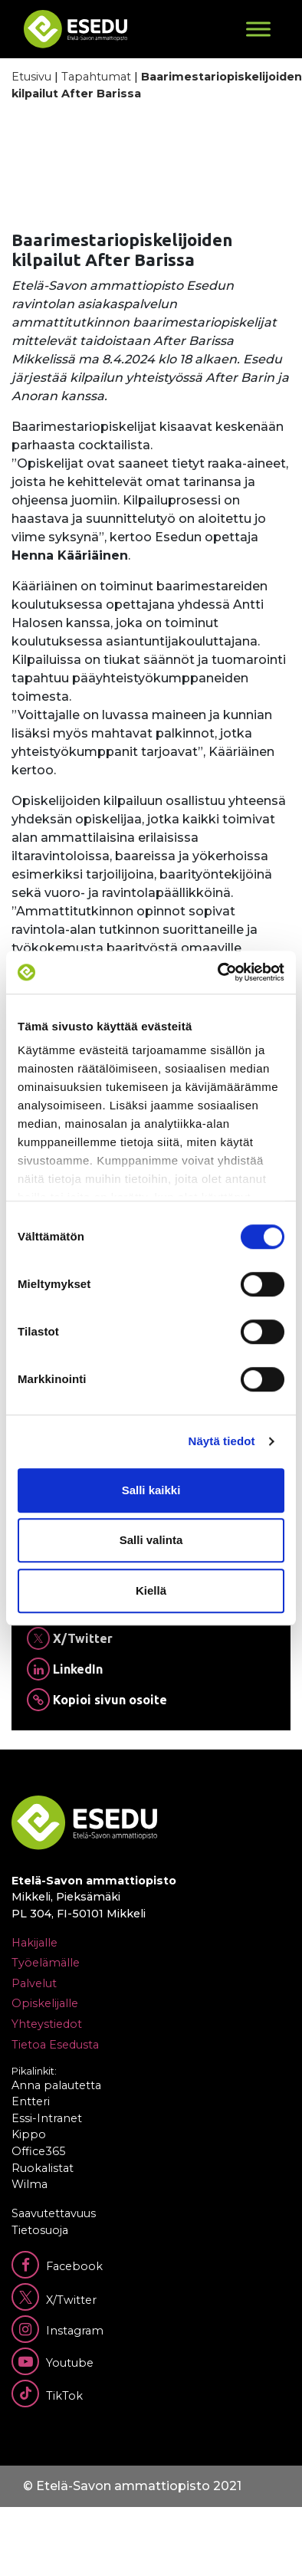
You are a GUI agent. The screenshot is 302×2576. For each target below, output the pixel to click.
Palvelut (34, 1983)
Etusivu (31, 77)
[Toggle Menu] (258, 28)
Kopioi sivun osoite (97, 1700)
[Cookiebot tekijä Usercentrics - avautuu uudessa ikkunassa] (218, 972)
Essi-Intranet (46, 2118)
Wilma (29, 2184)
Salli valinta (151, 1539)
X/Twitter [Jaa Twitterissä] (70, 1638)
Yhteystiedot (46, 2024)
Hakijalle (34, 1943)
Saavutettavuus (53, 2213)
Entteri (30, 2101)
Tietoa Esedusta (55, 2045)
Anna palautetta (56, 2085)
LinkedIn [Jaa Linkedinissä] (65, 1669)
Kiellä (151, 1590)
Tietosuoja (39, 2230)
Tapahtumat (96, 77)
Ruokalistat (42, 2168)
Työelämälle (45, 1963)
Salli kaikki (151, 1490)
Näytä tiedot (222, 1440)
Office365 (38, 2151)
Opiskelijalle (44, 2003)
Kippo (28, 2134)
